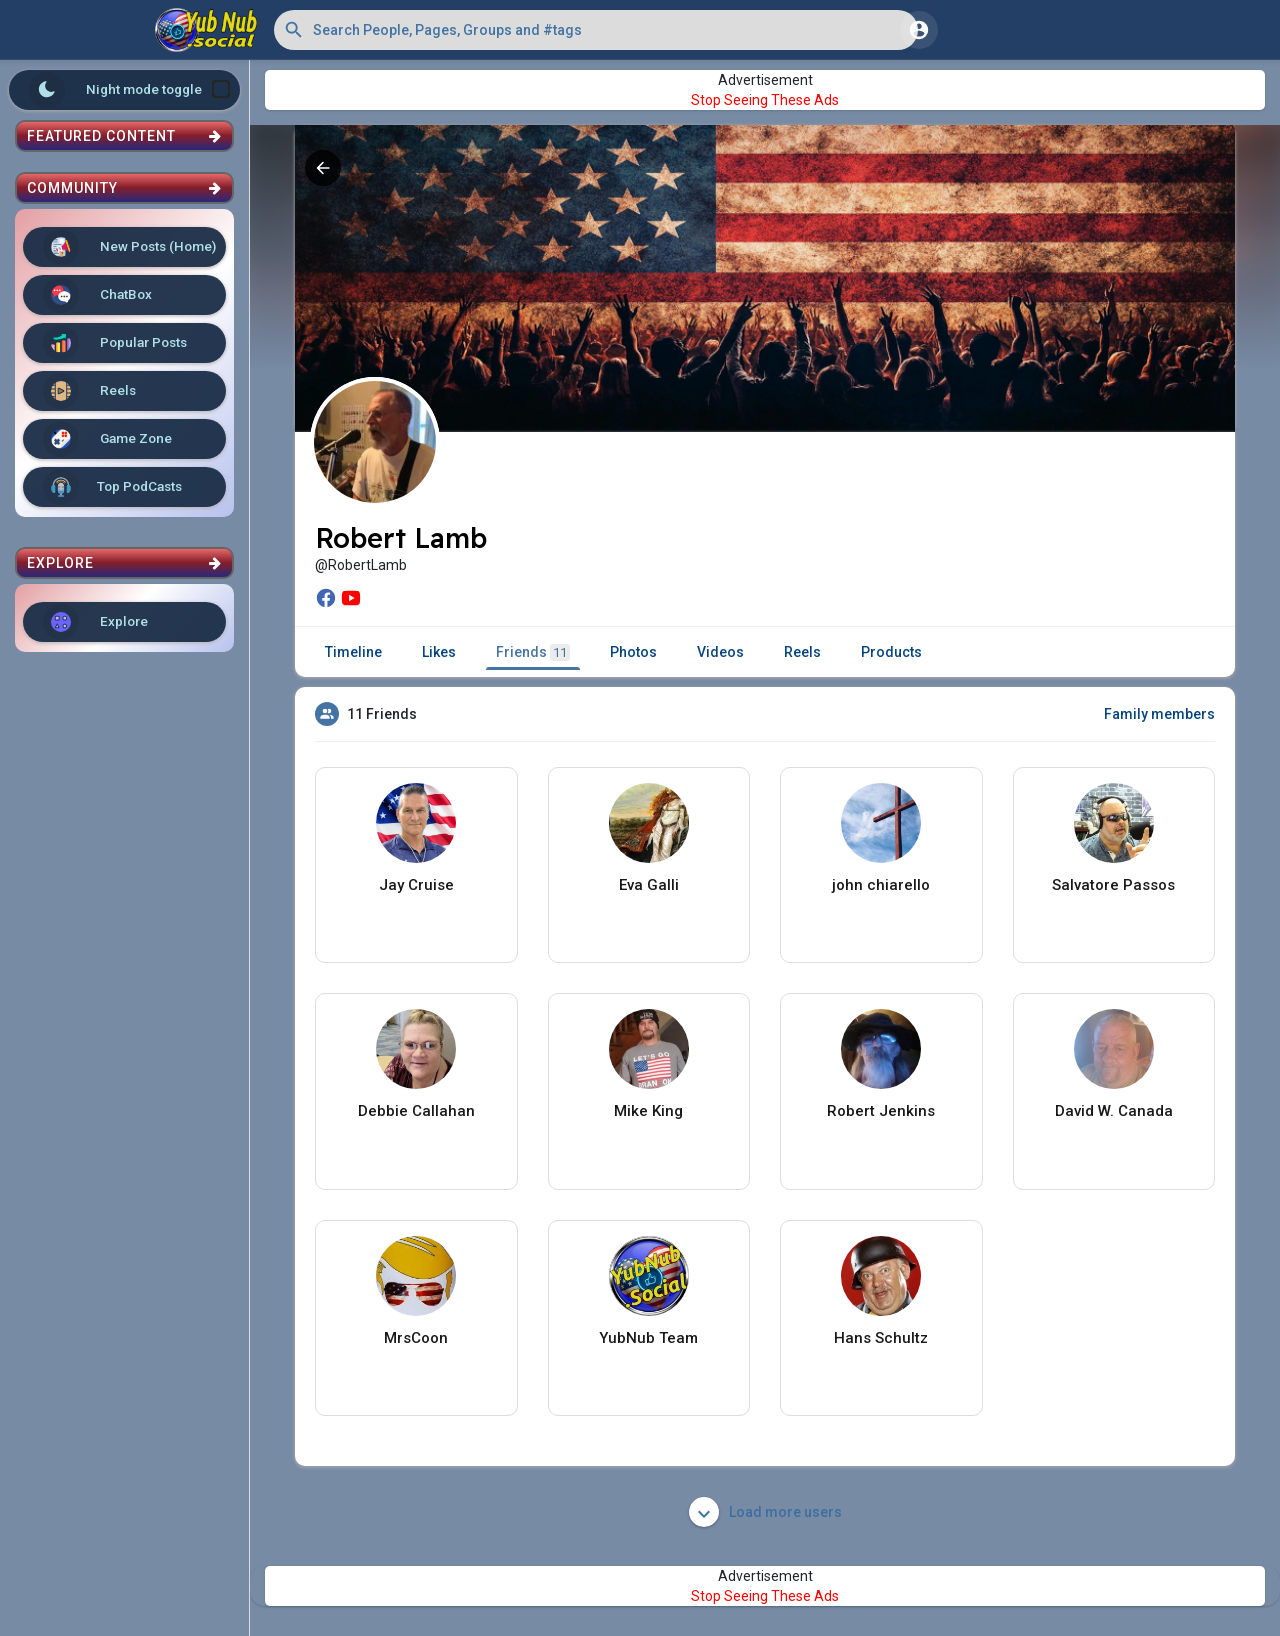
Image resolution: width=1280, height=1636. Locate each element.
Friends (533, 652)
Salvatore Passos (1113, 885)
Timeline (353, 652)
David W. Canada (1114, 1111)
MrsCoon (416, 1338)
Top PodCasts (112, 487)
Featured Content (124, 136)
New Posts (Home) (129, 247)
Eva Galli (649, 885)
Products (891, 652)
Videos (720, 652)
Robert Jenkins (881, 1111)
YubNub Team (648, 1338)
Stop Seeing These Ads (765, 100)
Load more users (765, 1512)
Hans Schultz (881, 1338)
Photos (633, 652)
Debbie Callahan (416, 1111)
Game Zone (107, 439)
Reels (89, 391)
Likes (439, 652)
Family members (1159, 714)
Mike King (648, 1111)
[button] (596, 30)
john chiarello (881, 885)
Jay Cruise (416, 885)
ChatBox (97, 295)
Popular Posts (115, 343)
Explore (95, 622)
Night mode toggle (130, 90)
